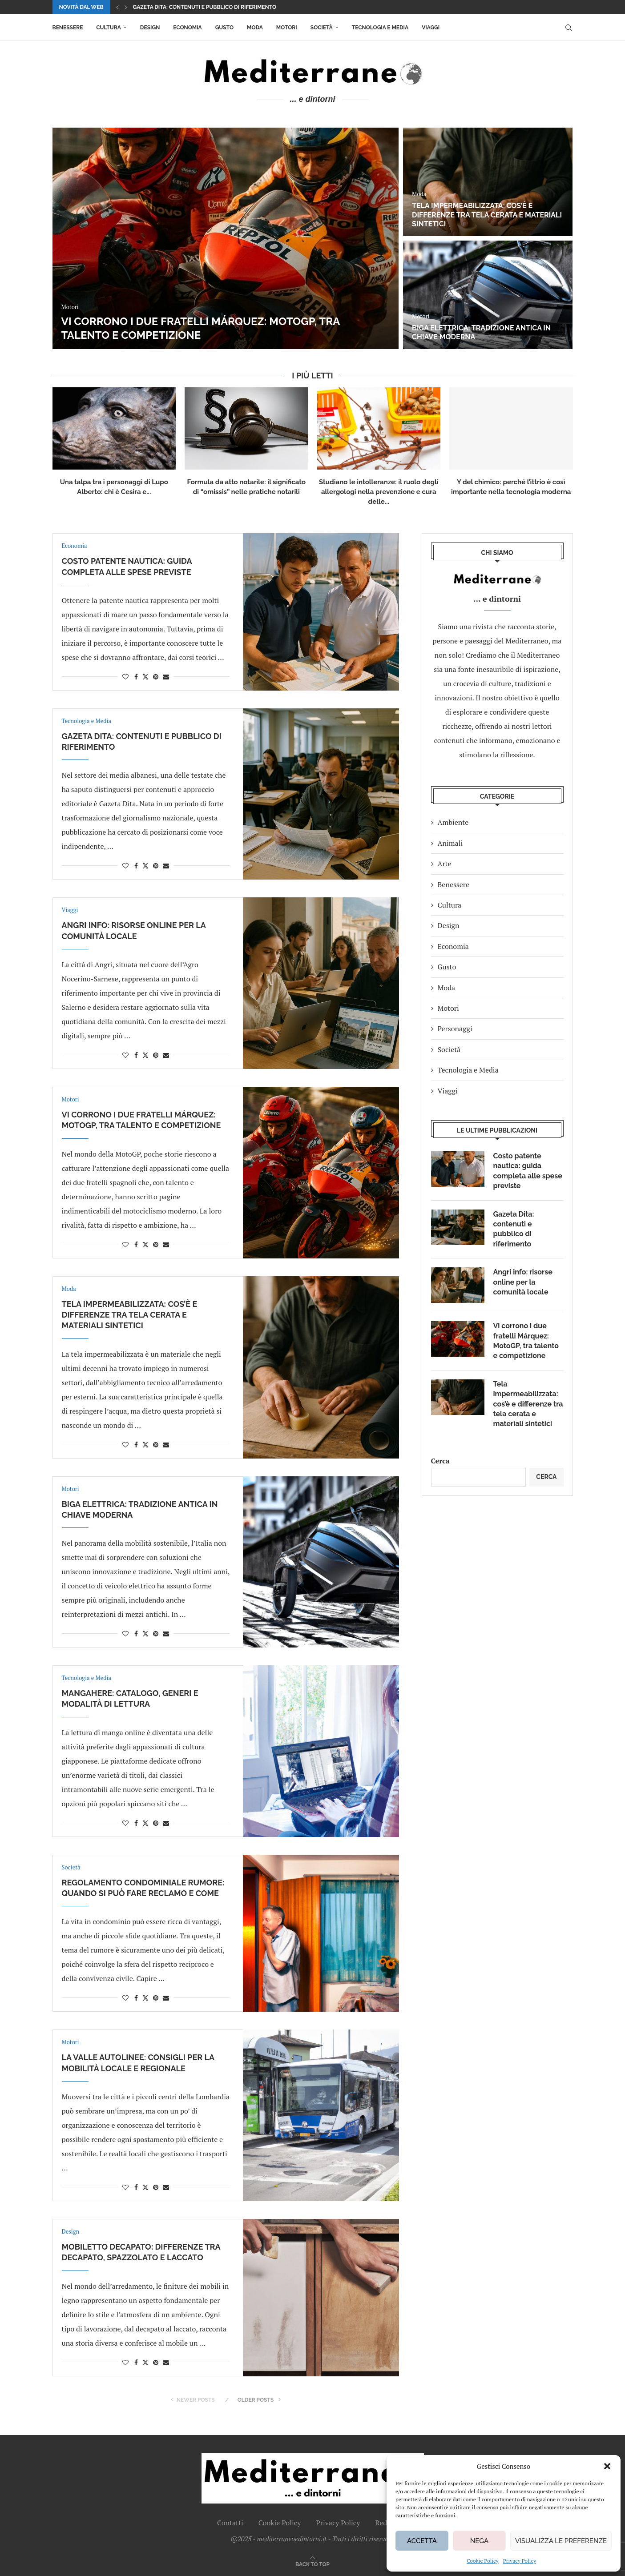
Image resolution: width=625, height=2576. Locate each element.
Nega (479, 2541)
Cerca (440, 1461)
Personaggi (455, 1028)
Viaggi (431, 27)
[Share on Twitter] (145, 676)
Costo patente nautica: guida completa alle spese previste (220, 7)
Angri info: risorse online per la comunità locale (476, 333)
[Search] (568, 27)
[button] (607, 2466)
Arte (445, 863)
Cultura (108, 27)
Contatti (230, 2523)
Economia (187, 27)
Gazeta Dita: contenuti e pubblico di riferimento (513, 1229)
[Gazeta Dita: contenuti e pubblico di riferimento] (488, 182)
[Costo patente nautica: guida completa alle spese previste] (225, 238)
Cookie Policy (483, 2560)
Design (150, 27)
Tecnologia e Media (380, 27)
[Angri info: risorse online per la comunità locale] (488, 295)
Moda (255, 27)
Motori (286, 27)
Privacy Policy (519, 2560)
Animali (450, 843)
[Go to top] (312, 2563)
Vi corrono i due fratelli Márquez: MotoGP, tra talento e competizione (526, 1341)
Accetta (422, 2541)
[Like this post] (125, 676)
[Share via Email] (166, 676)
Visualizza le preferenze (561, 2541)
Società (321, 27)
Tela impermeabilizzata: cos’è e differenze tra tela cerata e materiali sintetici (130, 1314)
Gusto (224, 27)
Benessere (67, 27)
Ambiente (453, 822)
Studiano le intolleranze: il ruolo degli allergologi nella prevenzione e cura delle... (378, 492)
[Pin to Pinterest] (155, 676)
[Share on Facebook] (136, 676)
